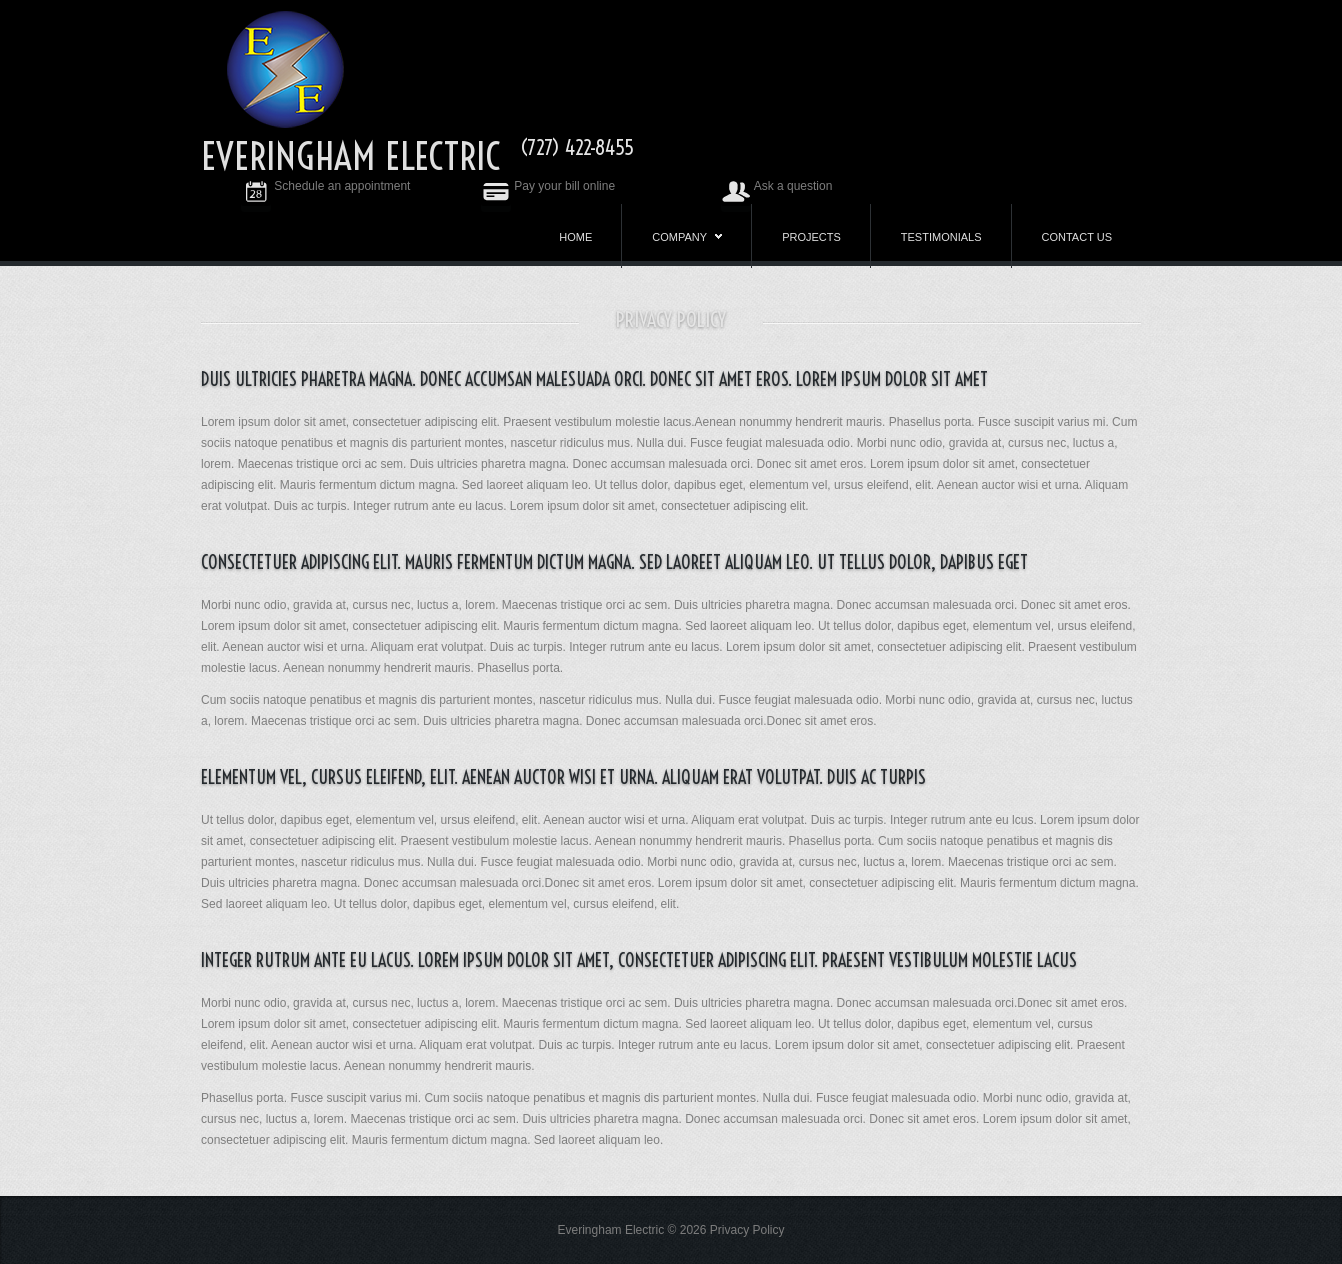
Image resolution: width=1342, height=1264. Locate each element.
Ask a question (776, 186)
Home (575, 237)
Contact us (1077, 237)
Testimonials (941, 237)
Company (687, 241)
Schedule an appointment (325, 186)
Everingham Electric (350, 157)
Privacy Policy (747, 1230)
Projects (811, 237)
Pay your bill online (548, 186)
